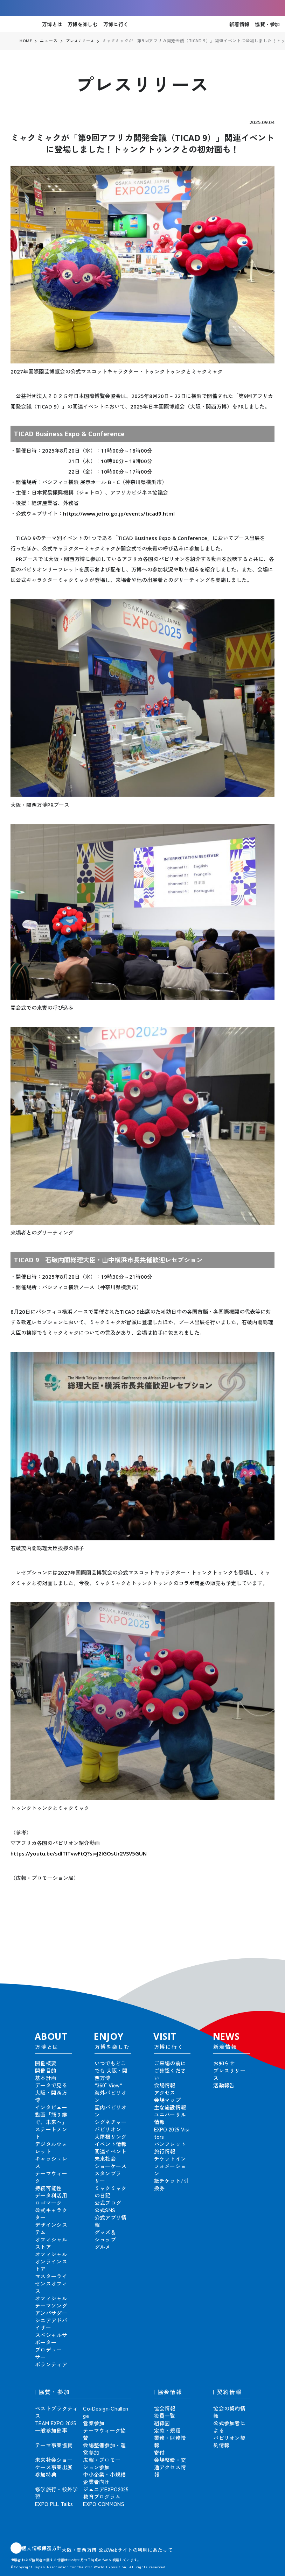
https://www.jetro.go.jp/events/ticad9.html (119, 513)
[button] (263, 1960)
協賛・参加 (267, 24)
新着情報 (239, 24)
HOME (26, 41)
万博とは (52, 24)
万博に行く (115, 24)
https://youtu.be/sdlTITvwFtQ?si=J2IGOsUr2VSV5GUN (79, 1853)
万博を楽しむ (83, 24)
